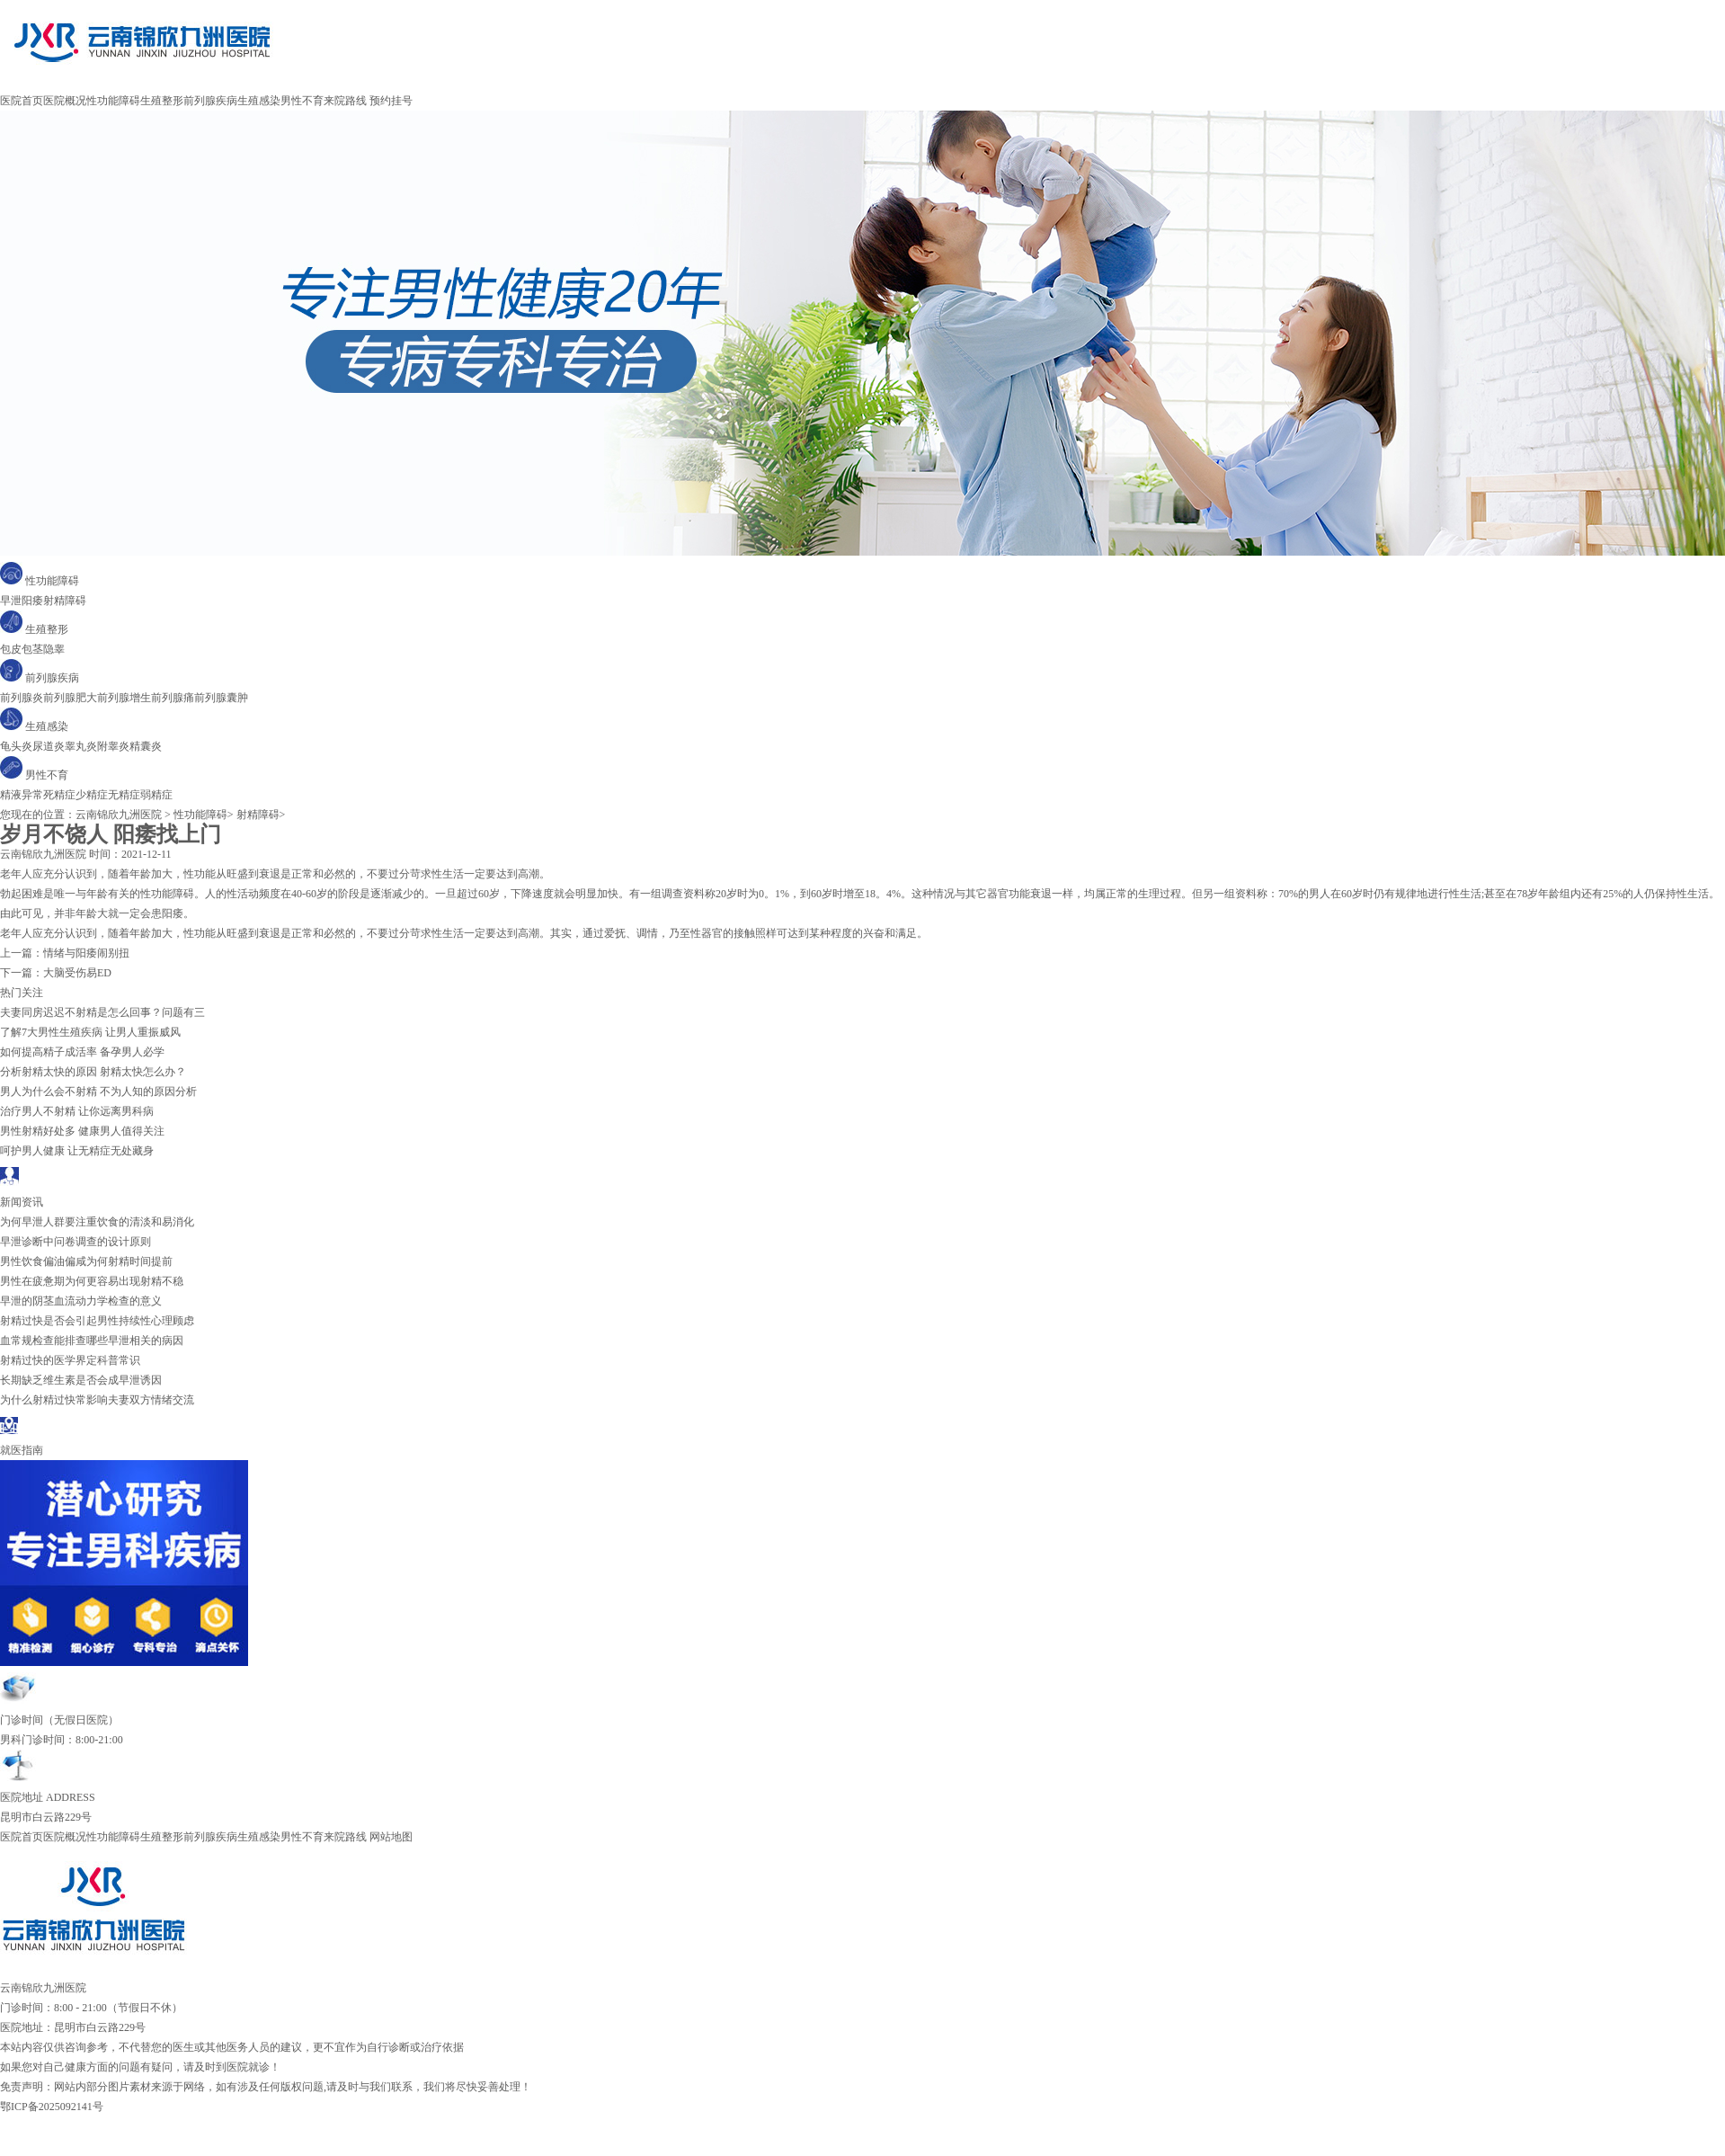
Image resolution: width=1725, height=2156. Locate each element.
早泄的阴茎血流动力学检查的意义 (81, 1301)
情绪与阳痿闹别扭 (86, 953)
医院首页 (21, 100)
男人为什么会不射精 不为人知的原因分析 (98, 1091)
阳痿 (32, 600)
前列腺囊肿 (221, 697)
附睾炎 (113, 746)
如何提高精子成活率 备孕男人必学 (82, 1052)
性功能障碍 (113, 100)
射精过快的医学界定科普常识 (70, 1360)
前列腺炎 (21, 697)
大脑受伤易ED (77, 973)
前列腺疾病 (210, 100)
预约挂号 (391, 100)
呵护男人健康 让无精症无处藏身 (77, 1151)
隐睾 (54, 649)
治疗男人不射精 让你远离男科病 (77, 1111)
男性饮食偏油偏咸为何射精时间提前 (86, 1261)
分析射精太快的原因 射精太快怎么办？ (93, 1071)
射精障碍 (64, 600)
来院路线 (345, 100)
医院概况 (64, 100)
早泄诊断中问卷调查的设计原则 (75, 1241)
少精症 (92, 794)
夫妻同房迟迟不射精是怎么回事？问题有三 (102, 1012)
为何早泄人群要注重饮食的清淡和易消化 (97, 1222)
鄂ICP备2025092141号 (51, 2106)
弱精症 (156, 794)
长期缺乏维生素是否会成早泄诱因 (81, 1380)
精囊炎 (145, 746)
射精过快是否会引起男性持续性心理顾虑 (97, 1320)
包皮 (11, 649)
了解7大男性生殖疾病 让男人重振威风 (90, 1032)
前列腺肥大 (70, 697)
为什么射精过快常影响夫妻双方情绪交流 (97, 1400)
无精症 (124, 794)
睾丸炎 (81, 746)
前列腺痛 (172, 697)
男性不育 (302, 100)
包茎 (32, 649)
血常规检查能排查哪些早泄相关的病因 (91, 1340)
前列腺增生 (124, 697)
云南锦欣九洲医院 (119, 814)
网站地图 (391, 1837)
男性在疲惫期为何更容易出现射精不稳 (91, 1281)
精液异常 (21, 794)
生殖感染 (258, 100)
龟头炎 (16, 746)
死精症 (59, 794)
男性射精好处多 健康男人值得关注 (82, 1131)
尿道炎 (48, 746)
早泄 (11, 600)
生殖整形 (161, 100)
